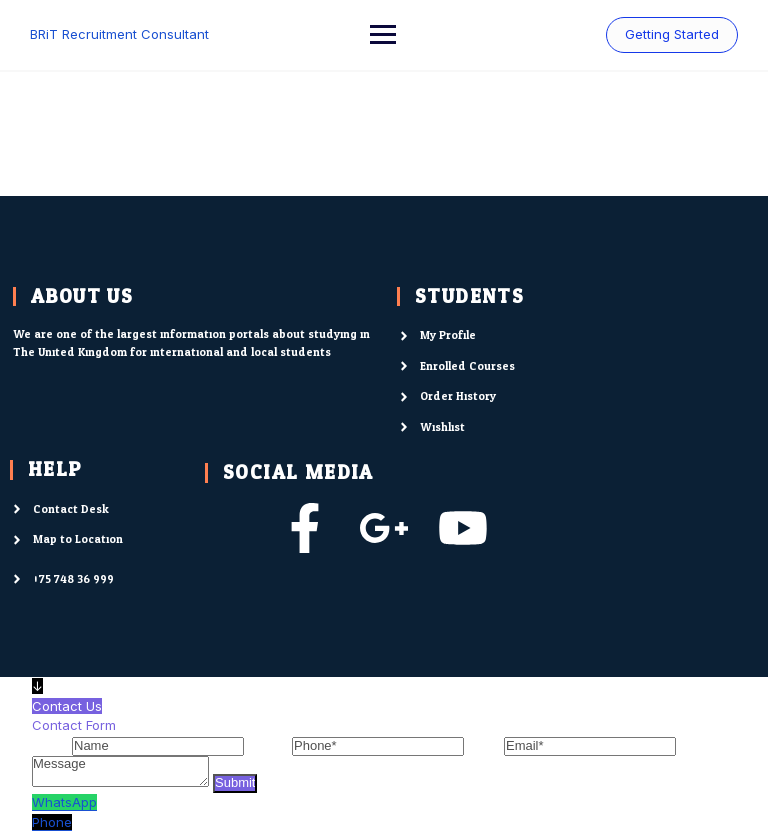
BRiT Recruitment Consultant (119, 34)
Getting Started (672, 34)
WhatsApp (64, 802)
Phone (52, 822)
